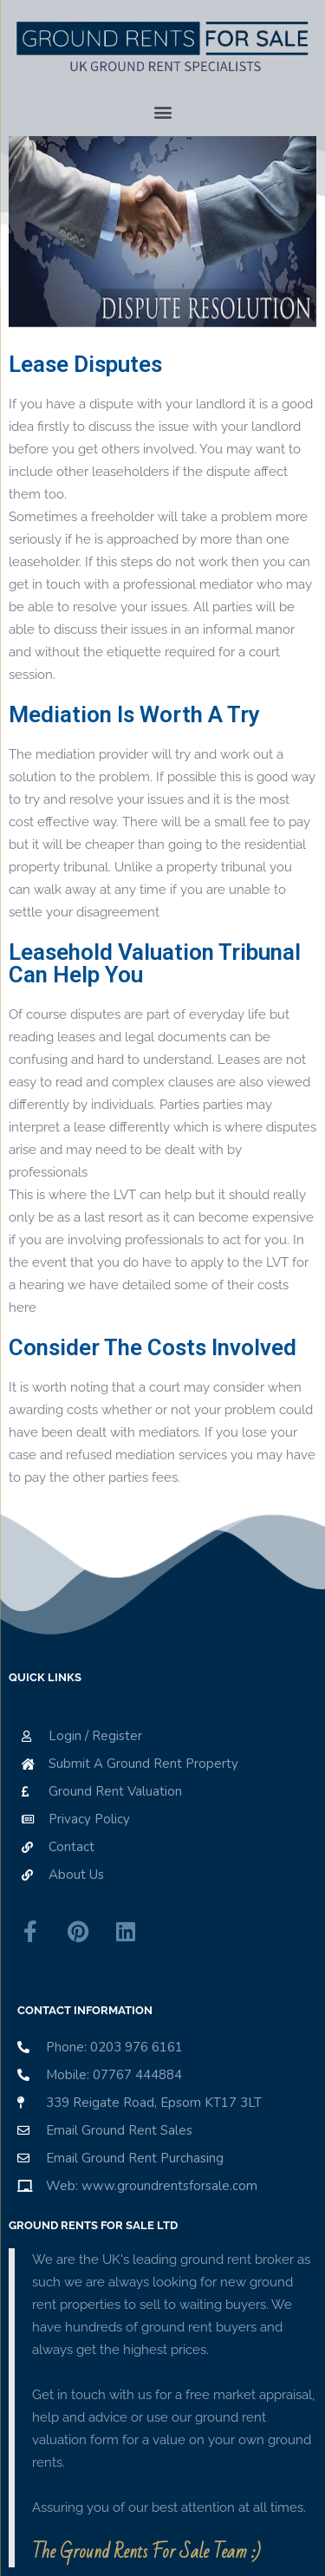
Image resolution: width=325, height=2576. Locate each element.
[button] (162, 112)
